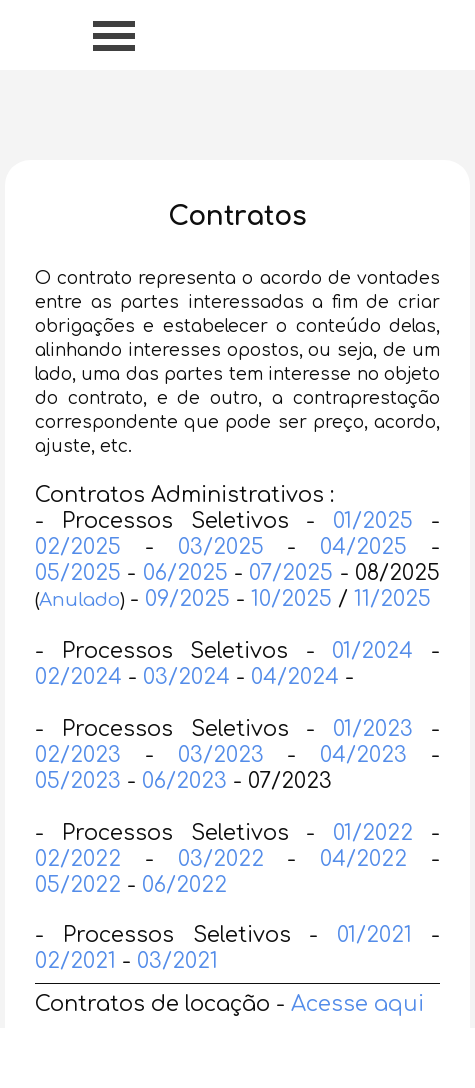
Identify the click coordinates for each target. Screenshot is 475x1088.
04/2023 (363, 786)
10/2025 (291, 630)
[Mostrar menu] (114, 35)
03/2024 (186, 708)
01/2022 (373, 864)
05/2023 (78, 812)
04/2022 (363, 890)
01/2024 (372, 682)
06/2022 (184, 916)
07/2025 (291, 604)
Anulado (79, 631)
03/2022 (221, 890)
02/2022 (78, 890)
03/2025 (221, 578)
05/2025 (78, 604)
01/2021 (374, 966)
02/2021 (75, 992)
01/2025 (373, 552)
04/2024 (295, 708)
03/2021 (177, 992)
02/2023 (78, 786)
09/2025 (187, 630)
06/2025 (188, 604)
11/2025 (392, 630)
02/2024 (78, 708)
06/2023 (184, 812)
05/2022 (81, 916)
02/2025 (78, 578)
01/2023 (373, 760)
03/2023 (221, 786)
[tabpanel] (237, 635)
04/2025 (363, 578)
